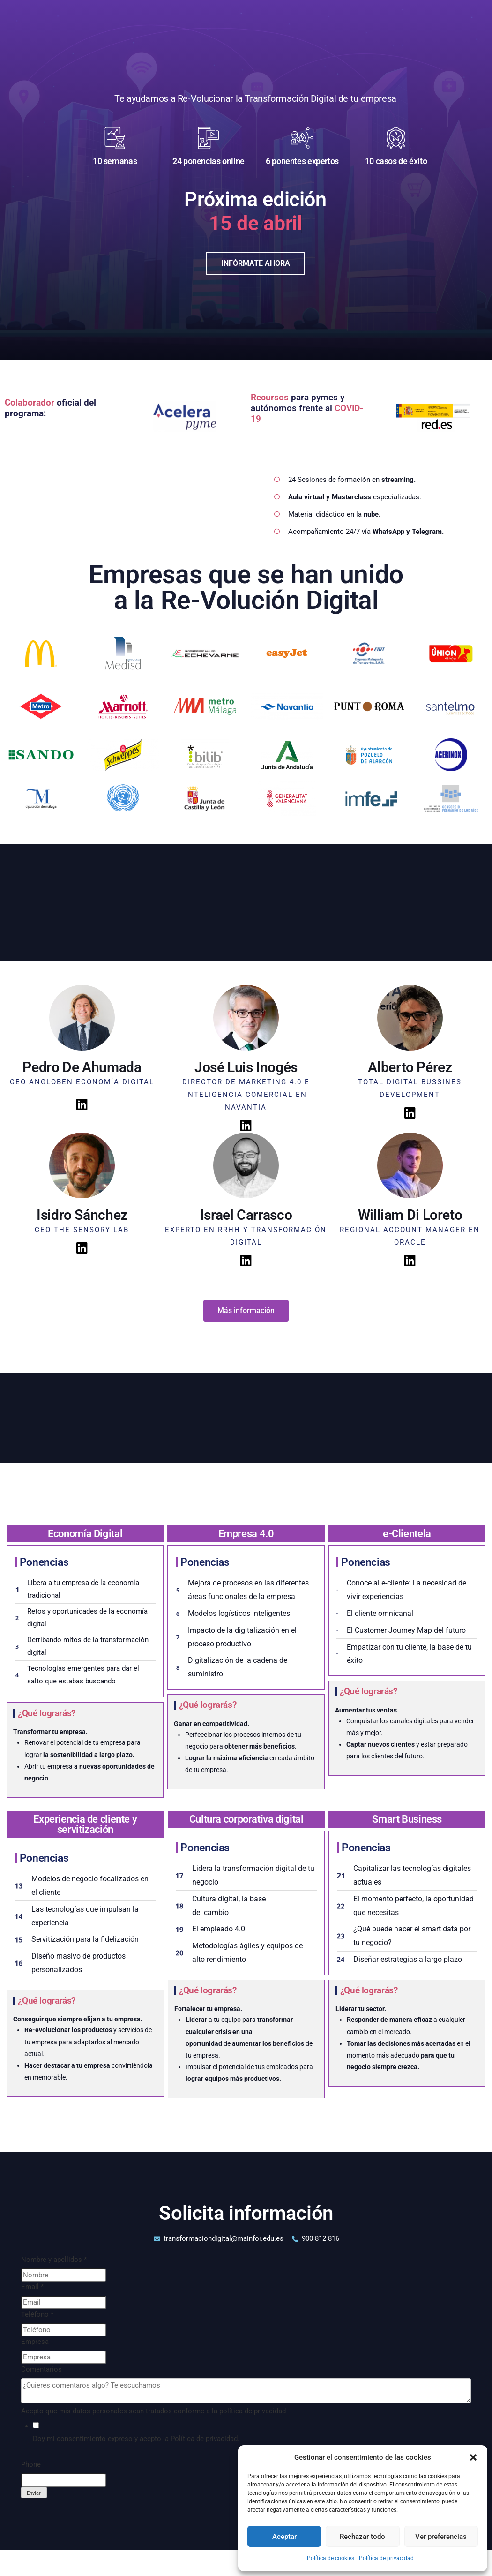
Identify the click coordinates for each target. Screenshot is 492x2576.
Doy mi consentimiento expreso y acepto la (136, 2436)
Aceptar (284, 2536)
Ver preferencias (441, 2536)
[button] (473, 2457)
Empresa (35, 2339)
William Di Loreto (410, 1211)
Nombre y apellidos (54, 2257)
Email (32, 2284)
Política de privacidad (386, 2558)
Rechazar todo (362, 2536)
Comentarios (41, 2366)
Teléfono (37, 2311)
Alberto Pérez (410, 1064)
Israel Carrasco (246, 1211)
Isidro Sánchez (82, 1211)
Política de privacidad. (205, 2436)
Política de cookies (330, 2558)
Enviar (34, 2490)
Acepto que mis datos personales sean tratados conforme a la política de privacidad (153, 2408)
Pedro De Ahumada (81, 1064)
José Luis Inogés (246, 1064)
